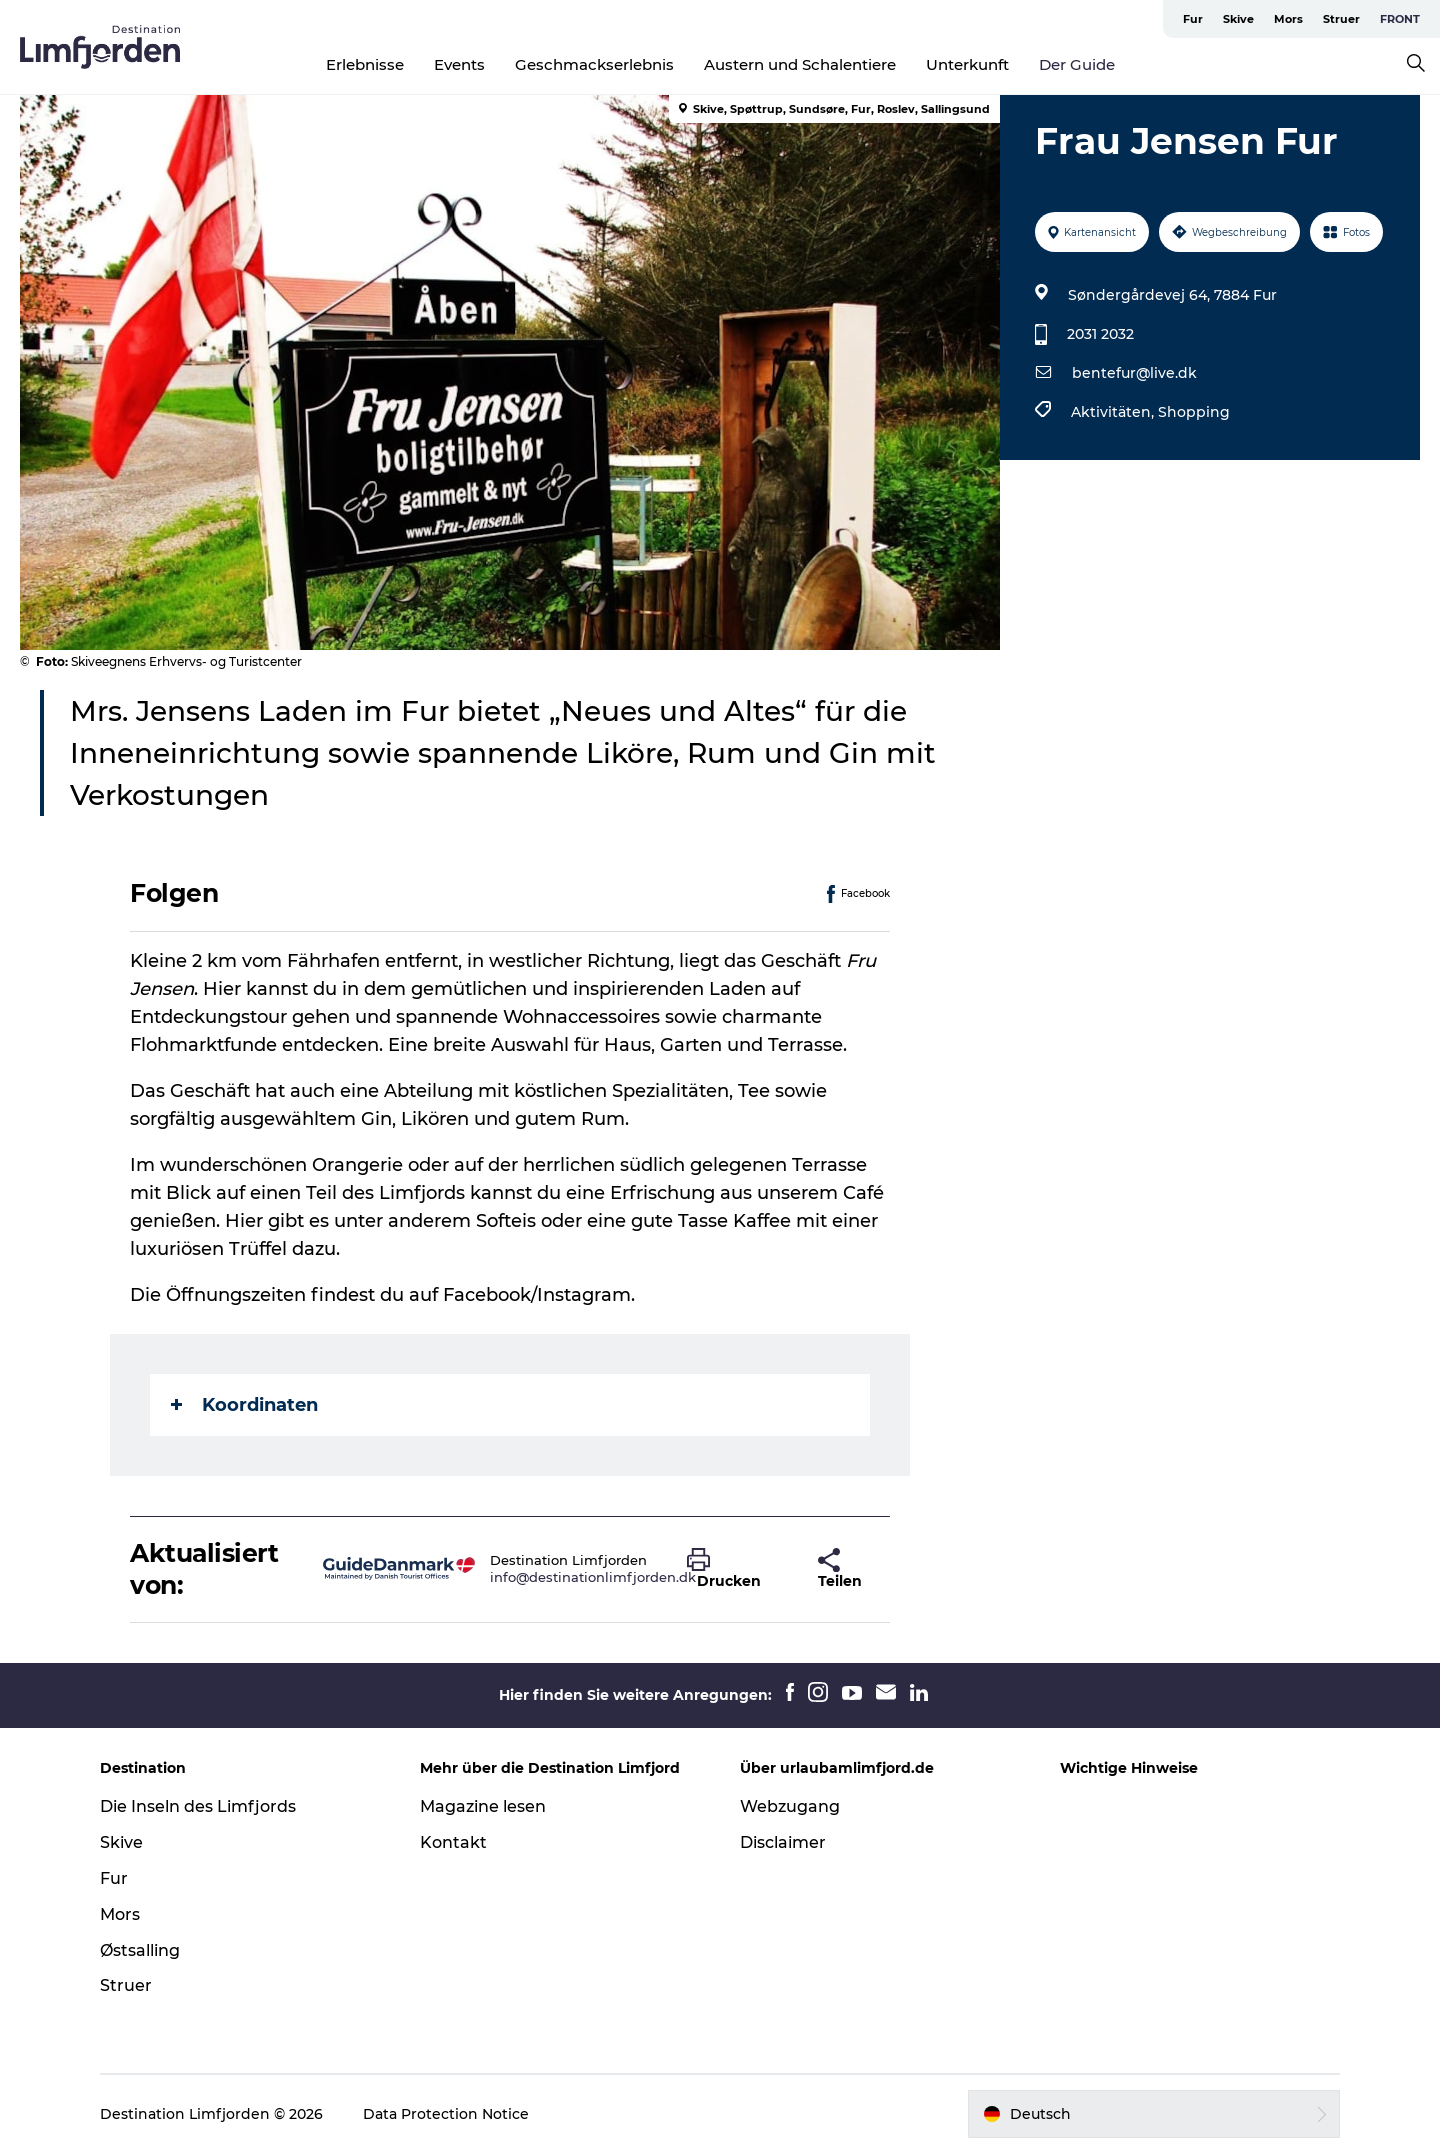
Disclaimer (783, 1842)
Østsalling (140, 1950)
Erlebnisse (365, 64)
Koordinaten (244, 1405)
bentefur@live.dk (1134, 373)
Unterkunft (967, 64)
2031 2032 (1100, 334)
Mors (1288, 19)
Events (459, 64)
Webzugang (790, 1806)
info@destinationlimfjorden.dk (593, 1577)
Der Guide (1077, 64)
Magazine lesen (483, 1806)
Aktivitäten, (1114, 412)
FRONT (1400, 19)
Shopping (1194, 412)
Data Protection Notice (446, 2114)
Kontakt (453, 1842)
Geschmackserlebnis (594, 64)
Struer (1341, 19)
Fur (1193, 19)
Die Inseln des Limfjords (198, 1806)
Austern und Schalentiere (800, 64)
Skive (1238, 19)
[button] (737, 1569)
